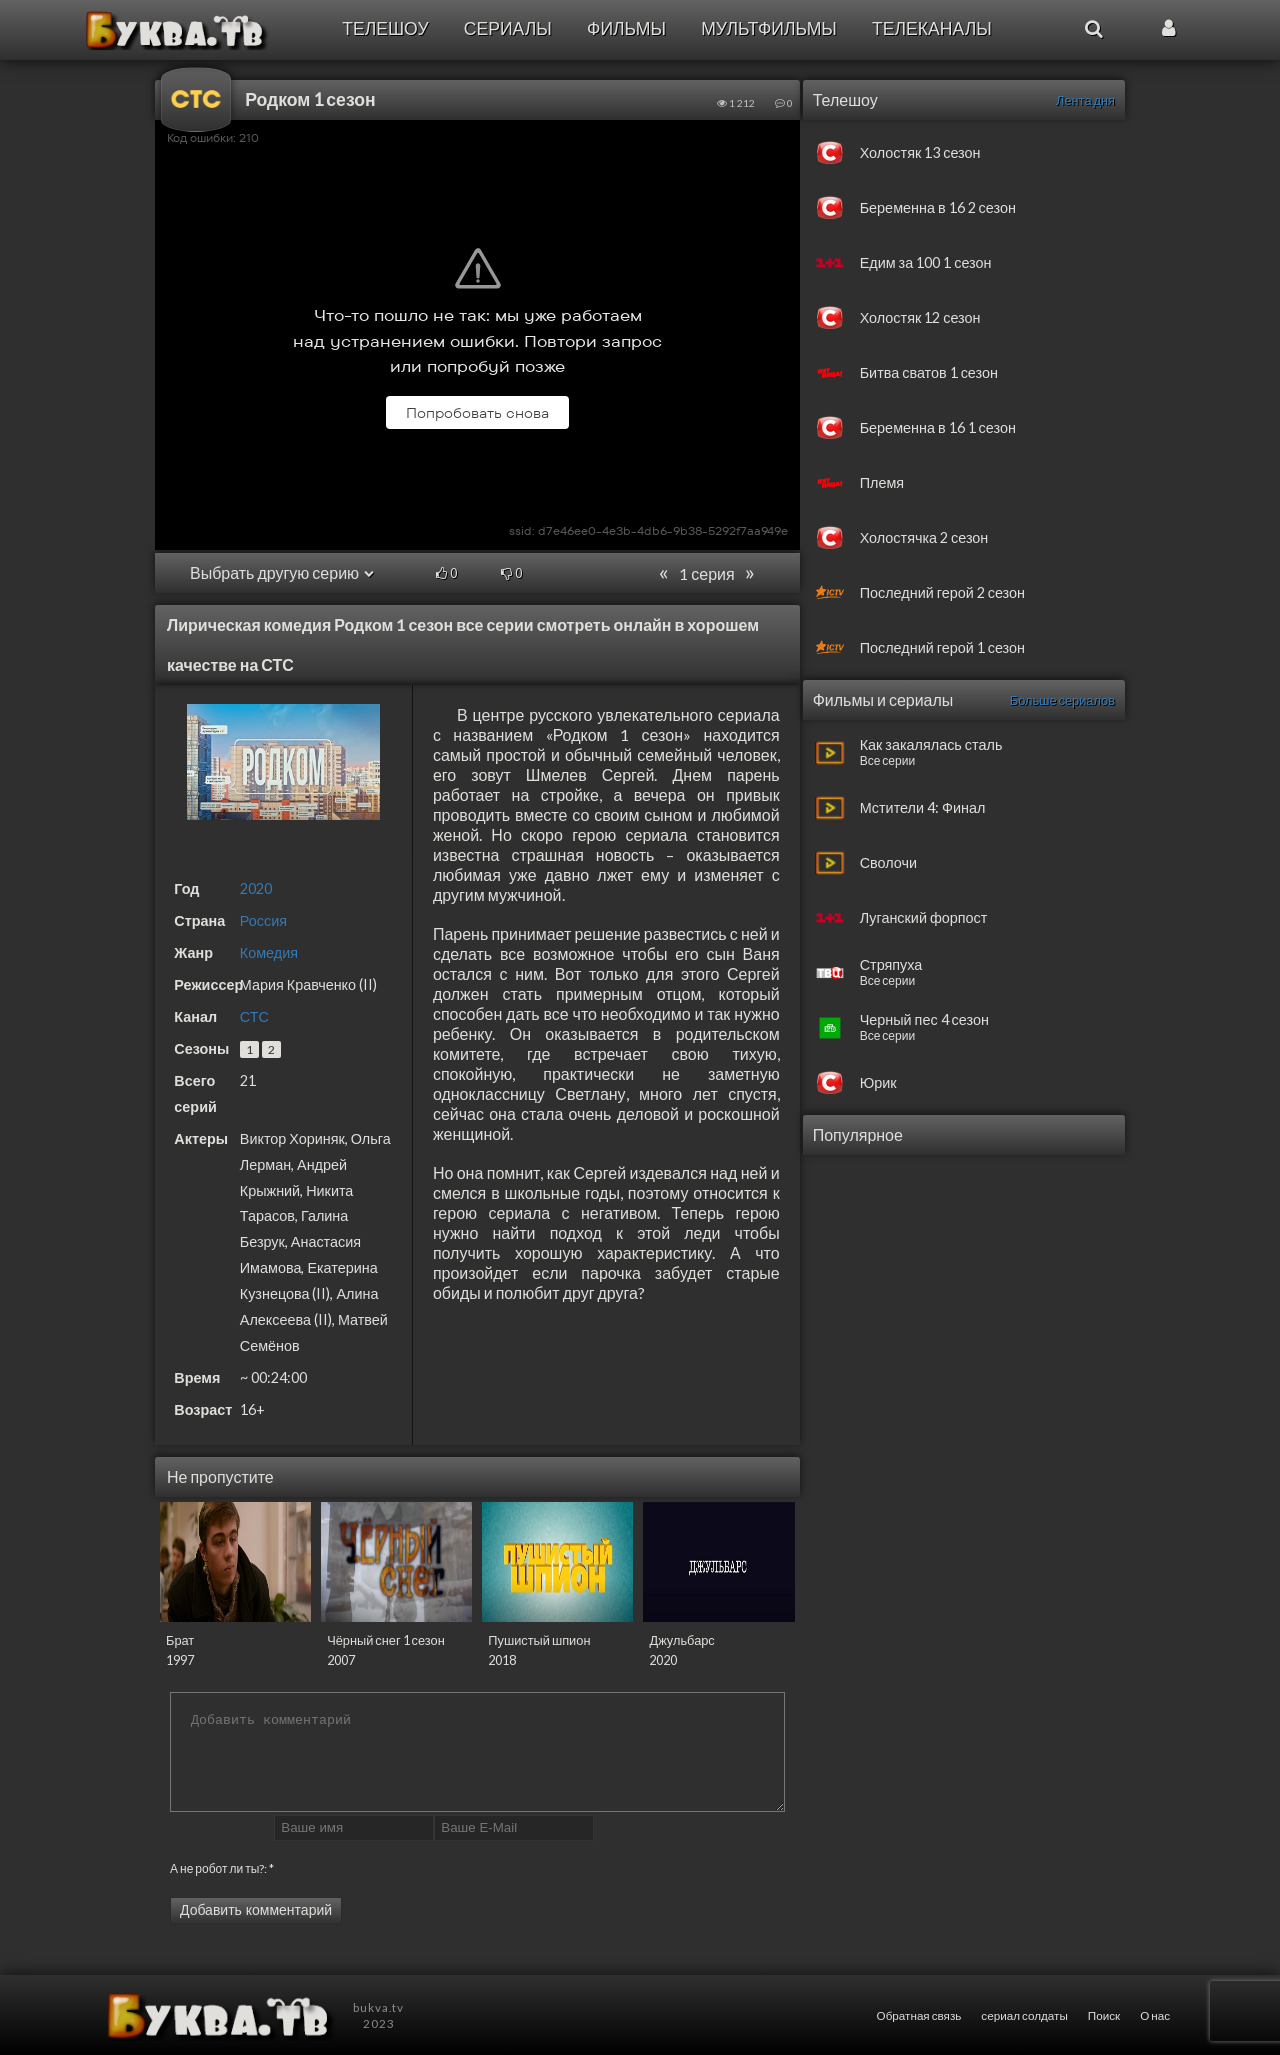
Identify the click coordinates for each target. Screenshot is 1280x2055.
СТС (254, 1016)
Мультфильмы (769, 28)
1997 (180, 1660)
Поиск (1104, 2015)
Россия (263, 920)
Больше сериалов (1062, 700)
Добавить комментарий (256, 1910)
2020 (256, 888)
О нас (1155, 2015)
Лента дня (1085, 100)
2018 (502, 1660)
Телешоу (385, 28)
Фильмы (626, 28)
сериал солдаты (1024, 2015)
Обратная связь (919, 2015)
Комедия (269, 952)
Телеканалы (932, 28)
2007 (341, 1660)
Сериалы (508, 28)
